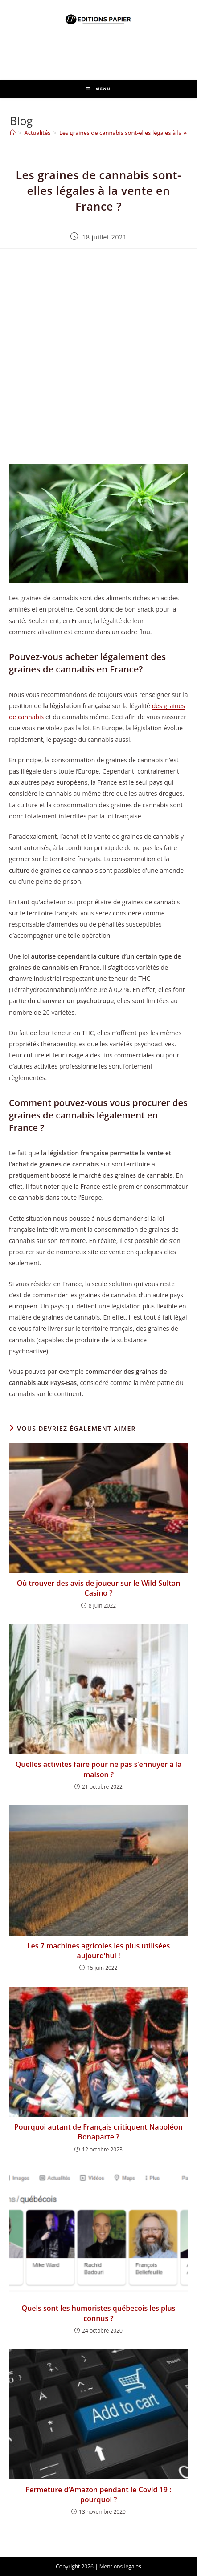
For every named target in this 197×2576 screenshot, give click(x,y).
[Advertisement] (98, 356)
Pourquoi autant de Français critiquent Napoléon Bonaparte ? (98, 2132)
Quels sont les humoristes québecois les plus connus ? (99, 2313)
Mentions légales (120, 2566)
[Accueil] (13, 133)
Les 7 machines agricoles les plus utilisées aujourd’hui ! (98, 1950)
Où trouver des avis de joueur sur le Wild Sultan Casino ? (99, 1588)
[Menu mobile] (98, 89)
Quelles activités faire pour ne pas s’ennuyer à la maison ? (99, 1769)
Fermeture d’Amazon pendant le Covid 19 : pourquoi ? (99, 2494)
